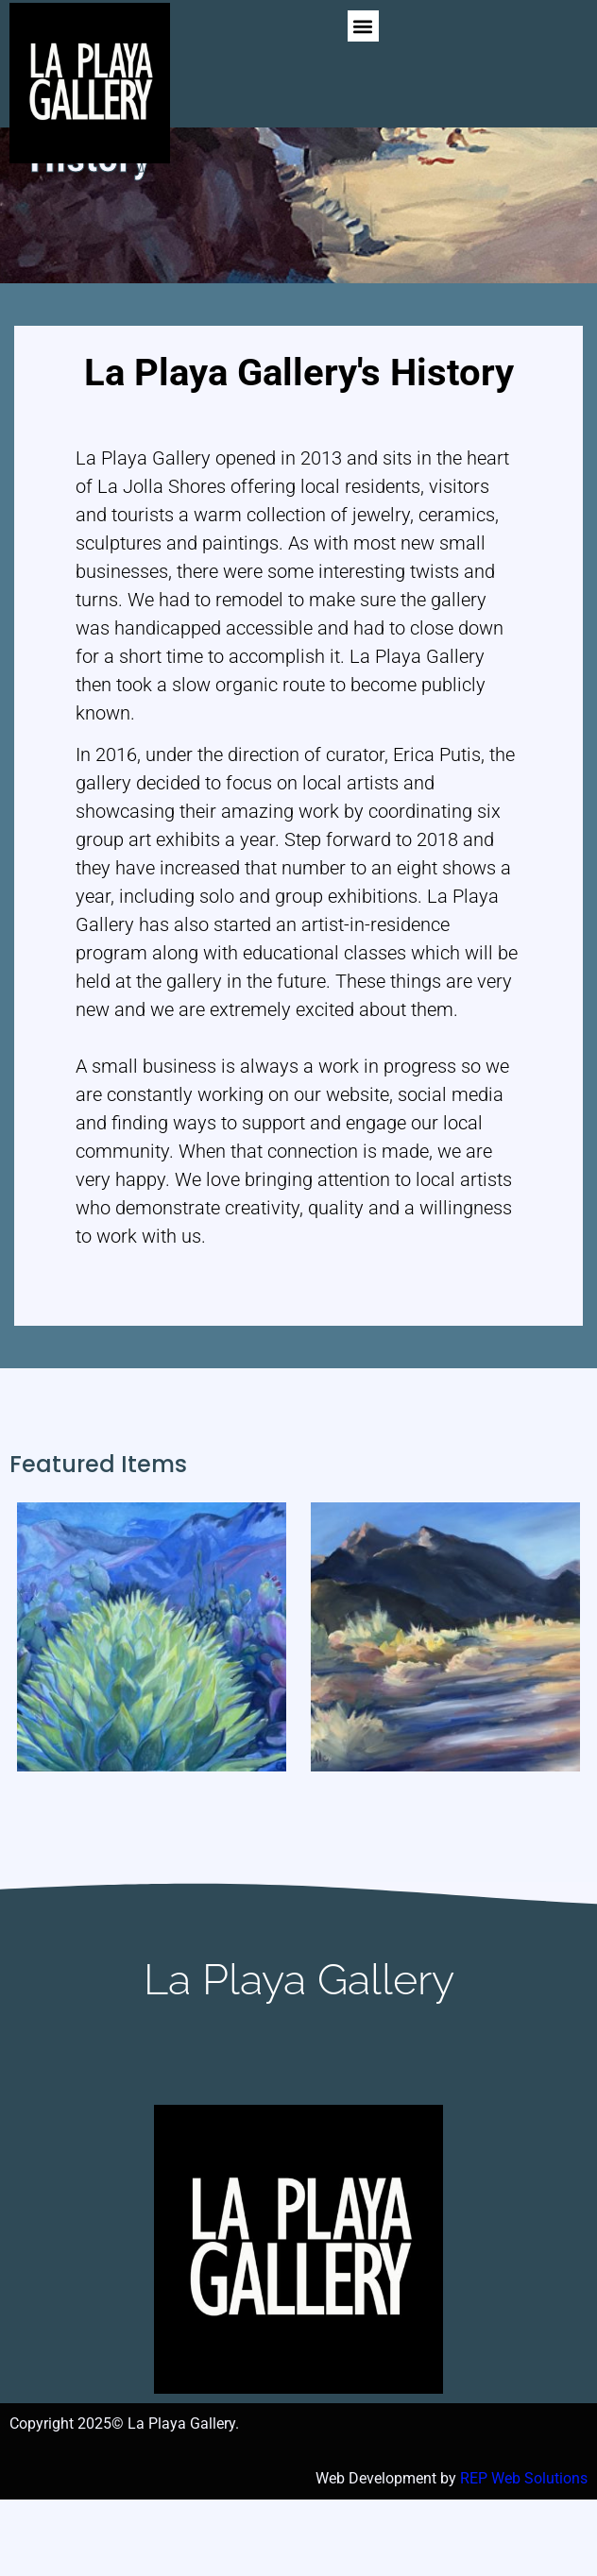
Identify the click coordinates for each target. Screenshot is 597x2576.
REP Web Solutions (524, 2555)
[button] (363, 26)
